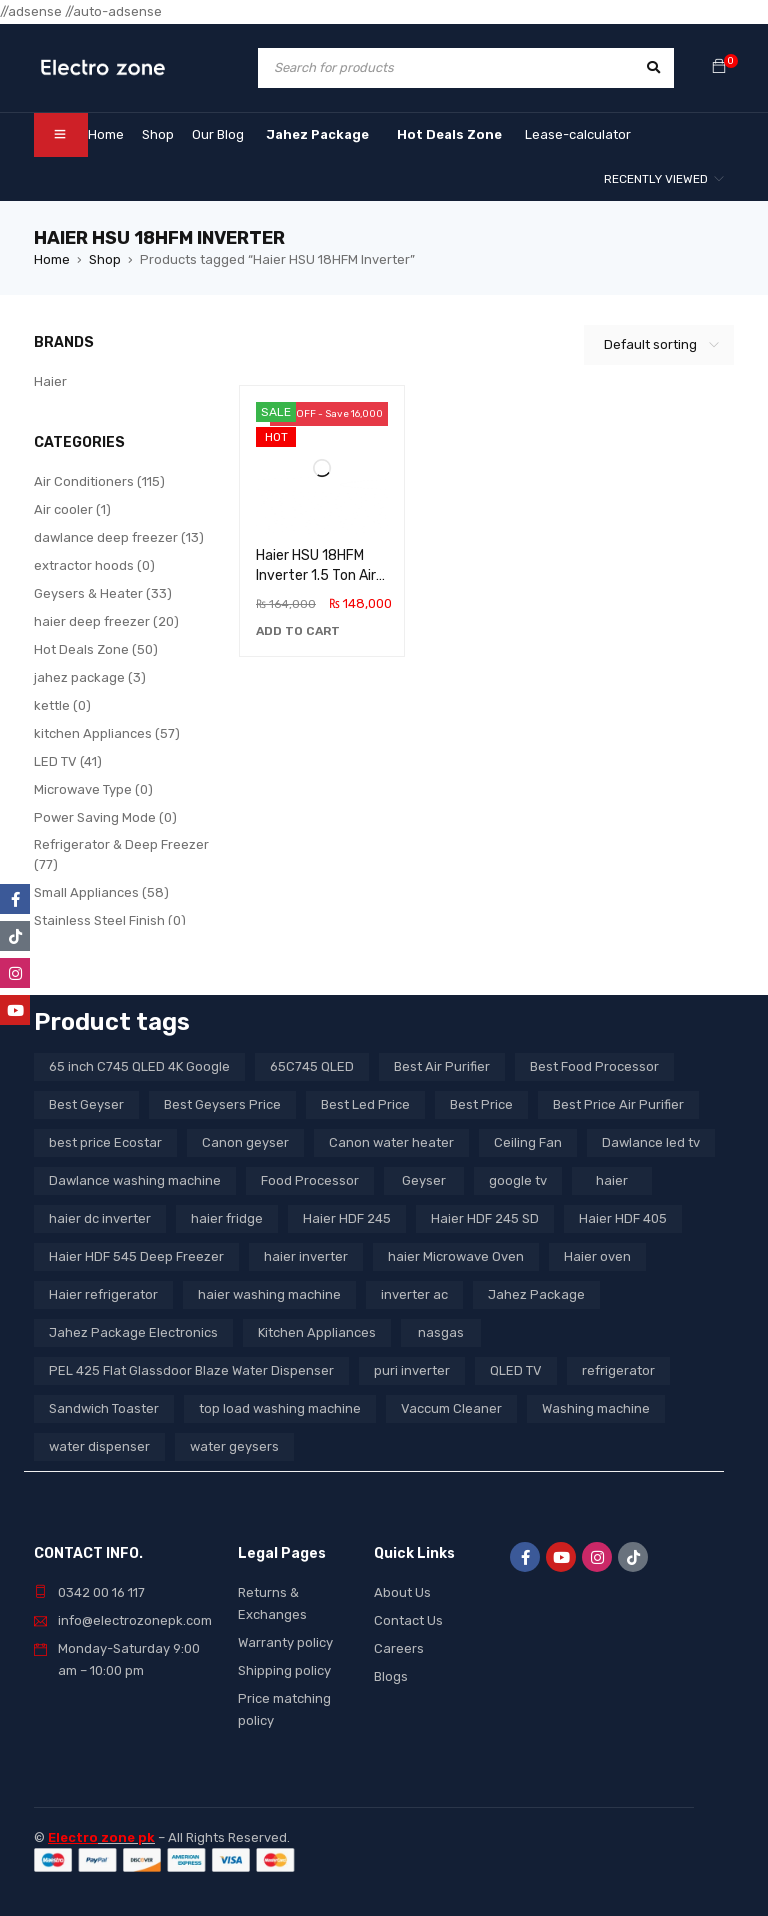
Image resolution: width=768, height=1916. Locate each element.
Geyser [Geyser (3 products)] (424, 1180)
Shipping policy (284, 1670)
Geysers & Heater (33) (103, 593)
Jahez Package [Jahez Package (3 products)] (536, 1294)
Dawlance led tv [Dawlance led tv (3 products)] (651, 1142)
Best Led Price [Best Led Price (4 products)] (365, 1104)
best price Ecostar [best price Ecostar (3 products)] (105, 1142)
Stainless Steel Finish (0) (110, 920)
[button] (298, 631)
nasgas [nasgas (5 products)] (441, 1332)
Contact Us (408, 1620)
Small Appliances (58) (101, 892)
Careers (399, 1648)
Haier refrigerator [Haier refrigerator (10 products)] (103, 1294)
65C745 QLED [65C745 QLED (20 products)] (312, 1066)
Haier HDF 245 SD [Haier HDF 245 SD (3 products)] (485, 1218)
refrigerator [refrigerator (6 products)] (618, 1370)
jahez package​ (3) (90, 677)
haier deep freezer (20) (106, 621)
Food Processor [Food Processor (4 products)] (310, 1180)
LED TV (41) (68, 761)
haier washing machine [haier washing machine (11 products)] (269, 1294)
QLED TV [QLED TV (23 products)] (516, 1370)
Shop (105, 259)
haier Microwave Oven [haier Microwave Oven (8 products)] (456, 1256)
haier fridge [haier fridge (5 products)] (227, 1218)
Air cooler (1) (72, 509)
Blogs (391, 1676)
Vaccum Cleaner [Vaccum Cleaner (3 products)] (451, 1408)
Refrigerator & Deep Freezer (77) (121, 854)
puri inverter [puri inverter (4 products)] (412, 1370)
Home (52, 259)
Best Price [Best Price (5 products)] (481, 1104)
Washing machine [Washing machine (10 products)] (596, 1408)
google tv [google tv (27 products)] (518, 1180)
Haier (50, 381)
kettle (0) (62, 705)
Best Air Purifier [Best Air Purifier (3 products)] (442, 1066)
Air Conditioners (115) (99, 481)
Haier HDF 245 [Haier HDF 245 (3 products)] (347, 1218)
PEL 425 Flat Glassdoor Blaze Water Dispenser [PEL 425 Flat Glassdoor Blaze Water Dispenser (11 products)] (191, 1370)
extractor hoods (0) (94, 565)
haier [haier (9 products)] (612, 1180)
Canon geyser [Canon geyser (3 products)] (245, 1142)
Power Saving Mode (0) (105, 817)
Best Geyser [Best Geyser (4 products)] (86, 1104)
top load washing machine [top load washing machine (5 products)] (280, 1408)
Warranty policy (285, 1642)
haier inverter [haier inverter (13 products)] (306, 1256)
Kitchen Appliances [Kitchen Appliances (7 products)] (317, 1332)
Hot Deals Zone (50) (96, 649)
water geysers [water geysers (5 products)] (234, 1446)
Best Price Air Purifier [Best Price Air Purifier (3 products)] (618, 1104)
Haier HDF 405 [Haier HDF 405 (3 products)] (623, 1218)
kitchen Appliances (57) (107, 733)
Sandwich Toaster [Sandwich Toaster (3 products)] (104, 1408)
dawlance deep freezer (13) (119, 537)
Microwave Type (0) (93, 789)
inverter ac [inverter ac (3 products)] (414, 1294)
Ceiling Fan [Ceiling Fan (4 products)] (528, 1142)
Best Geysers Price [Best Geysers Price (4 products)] (222, 1104)
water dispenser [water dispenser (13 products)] (99, 1446)
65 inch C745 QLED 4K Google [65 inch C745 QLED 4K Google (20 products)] (139, 1066)
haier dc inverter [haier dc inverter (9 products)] (100, 1218)
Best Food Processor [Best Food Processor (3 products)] (594, 1066)
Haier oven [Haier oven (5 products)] (597, 1256)
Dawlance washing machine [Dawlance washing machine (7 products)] (135, 1180)
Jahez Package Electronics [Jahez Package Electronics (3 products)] (133, 1332)
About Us (402, 1592)
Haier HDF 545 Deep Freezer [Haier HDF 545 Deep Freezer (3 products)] (136, 1256)
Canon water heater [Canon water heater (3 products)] (391, 1142)
